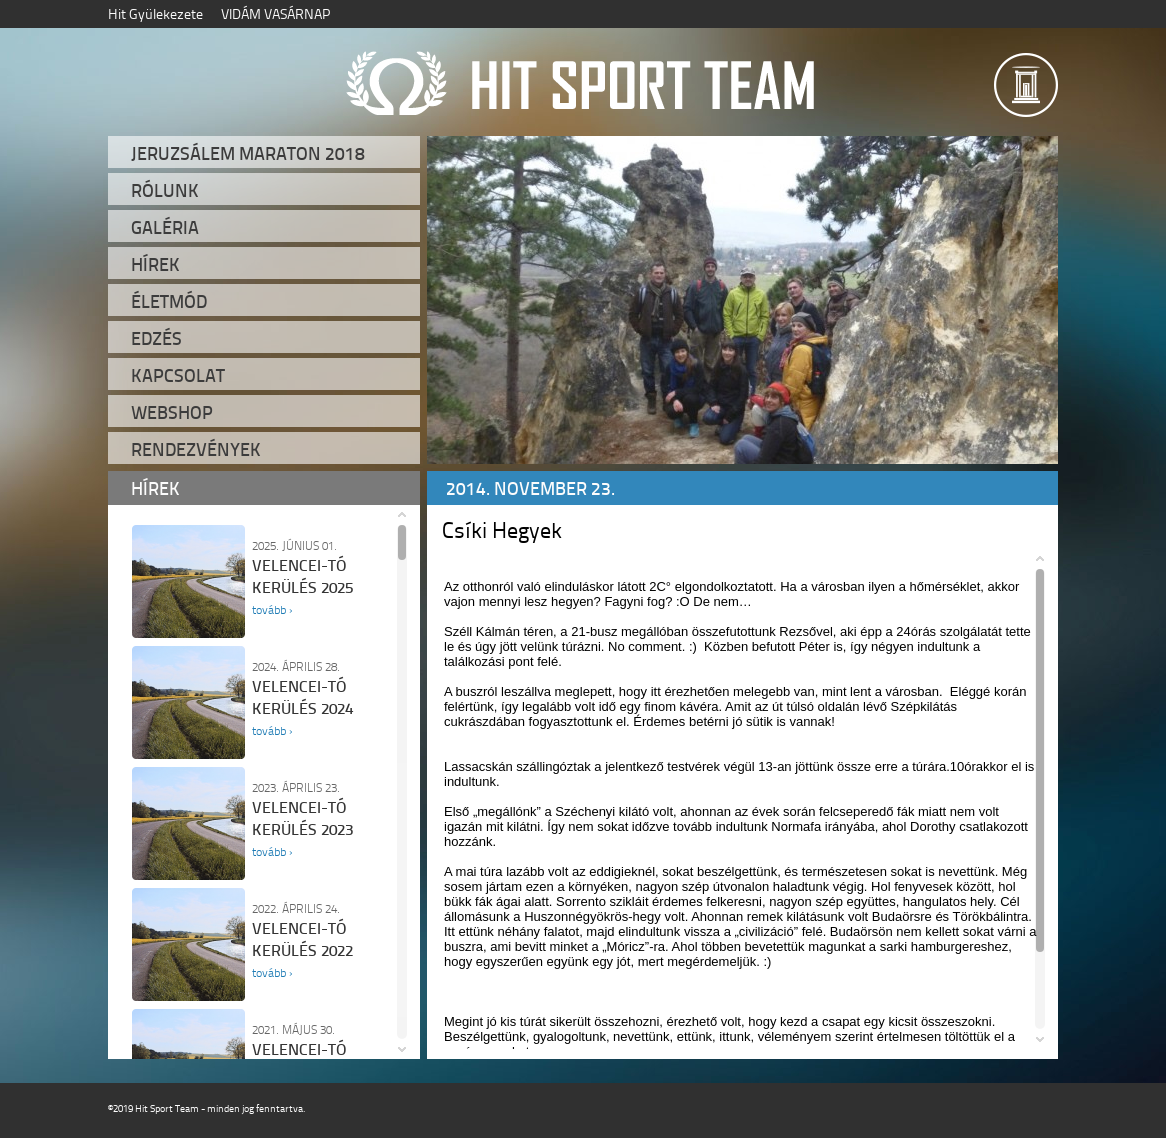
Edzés (156, 338)
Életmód (169, 301)
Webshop (172, 412)
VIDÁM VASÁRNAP (275, 13)
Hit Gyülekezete (155, 13)
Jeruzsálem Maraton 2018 (248, 153)
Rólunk (165, 190)
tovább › (272, 609)
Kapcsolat (178, 375)
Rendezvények (196, 449)
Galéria (165, 227)
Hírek (155, 264)
